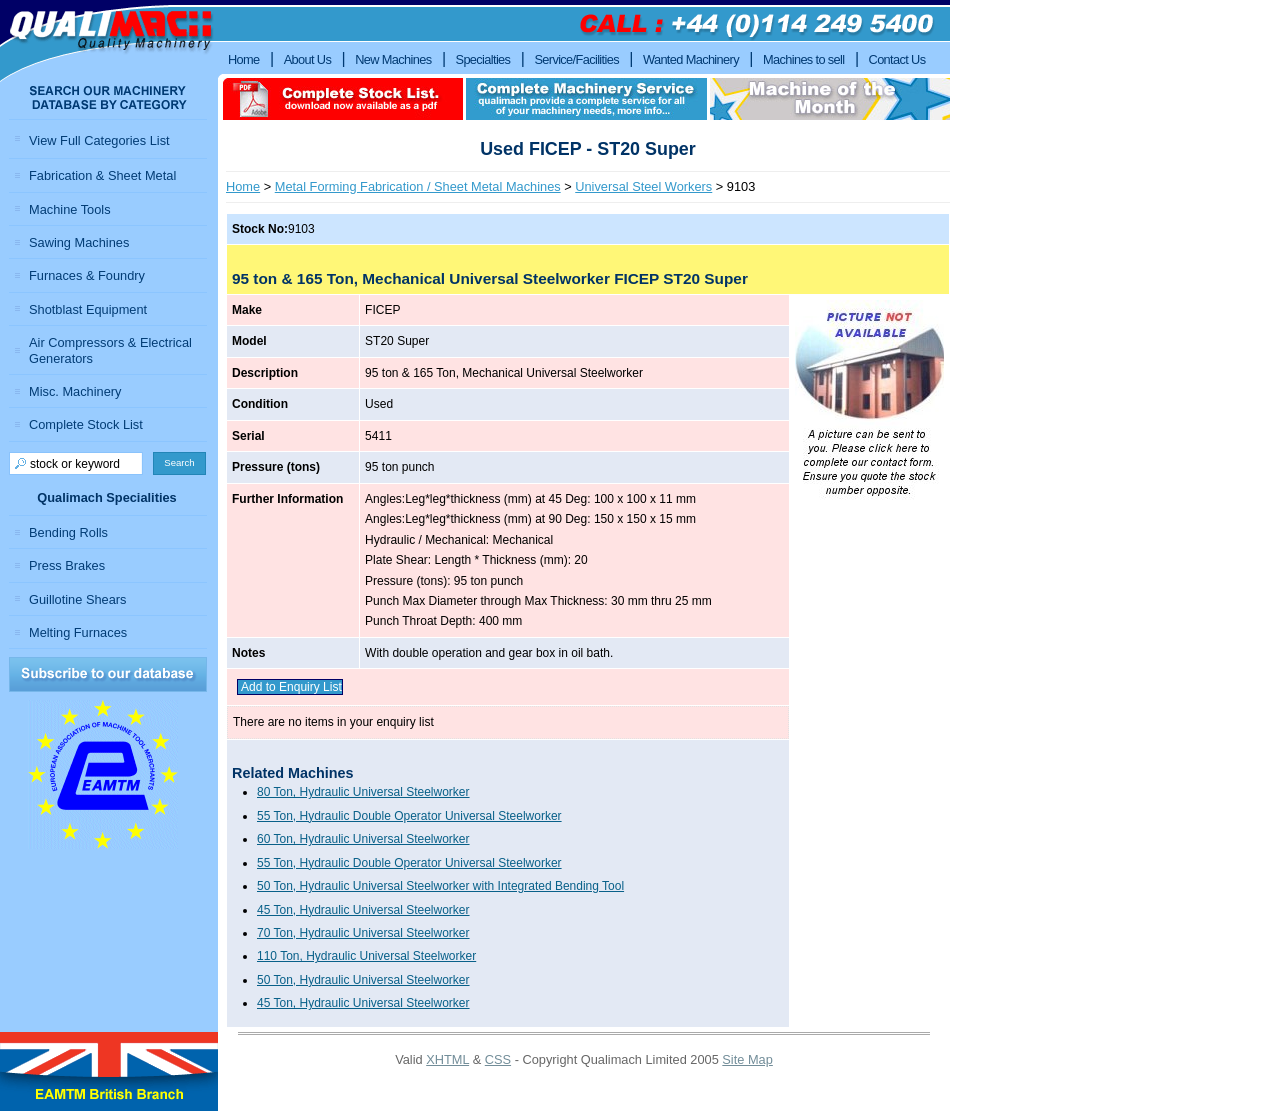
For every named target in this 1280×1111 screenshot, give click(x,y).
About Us (308, 59)
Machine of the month (830, 99)
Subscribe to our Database (108, 674)
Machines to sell (804, 59)
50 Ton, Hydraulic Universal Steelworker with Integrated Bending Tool (440, 886)
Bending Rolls (68, 532)
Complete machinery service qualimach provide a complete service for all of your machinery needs (586, 99)
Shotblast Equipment (88, 309)
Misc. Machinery (75, 391)
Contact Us (897, 59)
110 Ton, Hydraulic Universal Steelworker (366, 956)
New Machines (393, 59)
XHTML (447, 1059)
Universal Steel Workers (643, 186)
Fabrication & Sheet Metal (102, 175)
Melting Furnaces (78, 632)
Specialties (483, 59)
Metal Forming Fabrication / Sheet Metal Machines (418, 186)
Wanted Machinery (691, 59)
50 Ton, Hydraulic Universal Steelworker (363, 980)
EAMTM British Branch (109, 1071)
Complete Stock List (86, 424)
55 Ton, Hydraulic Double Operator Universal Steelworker (409, 816)
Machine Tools (70, 209)
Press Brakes (67, 565)
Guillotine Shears (77, 599)
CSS (498, 1059)
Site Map (747, 1059)
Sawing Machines (79, 242)
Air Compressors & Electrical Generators (110, 350)
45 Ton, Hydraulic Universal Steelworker (363, 910)
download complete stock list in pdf (343, 99)
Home (243, 186)
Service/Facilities (576, 59)
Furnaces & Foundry (87, 275)
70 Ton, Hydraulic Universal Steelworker (363, 933)
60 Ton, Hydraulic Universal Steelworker (363, 839)
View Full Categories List (99, 140)
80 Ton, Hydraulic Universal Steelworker (363, 792)
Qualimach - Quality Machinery (109, 41)
